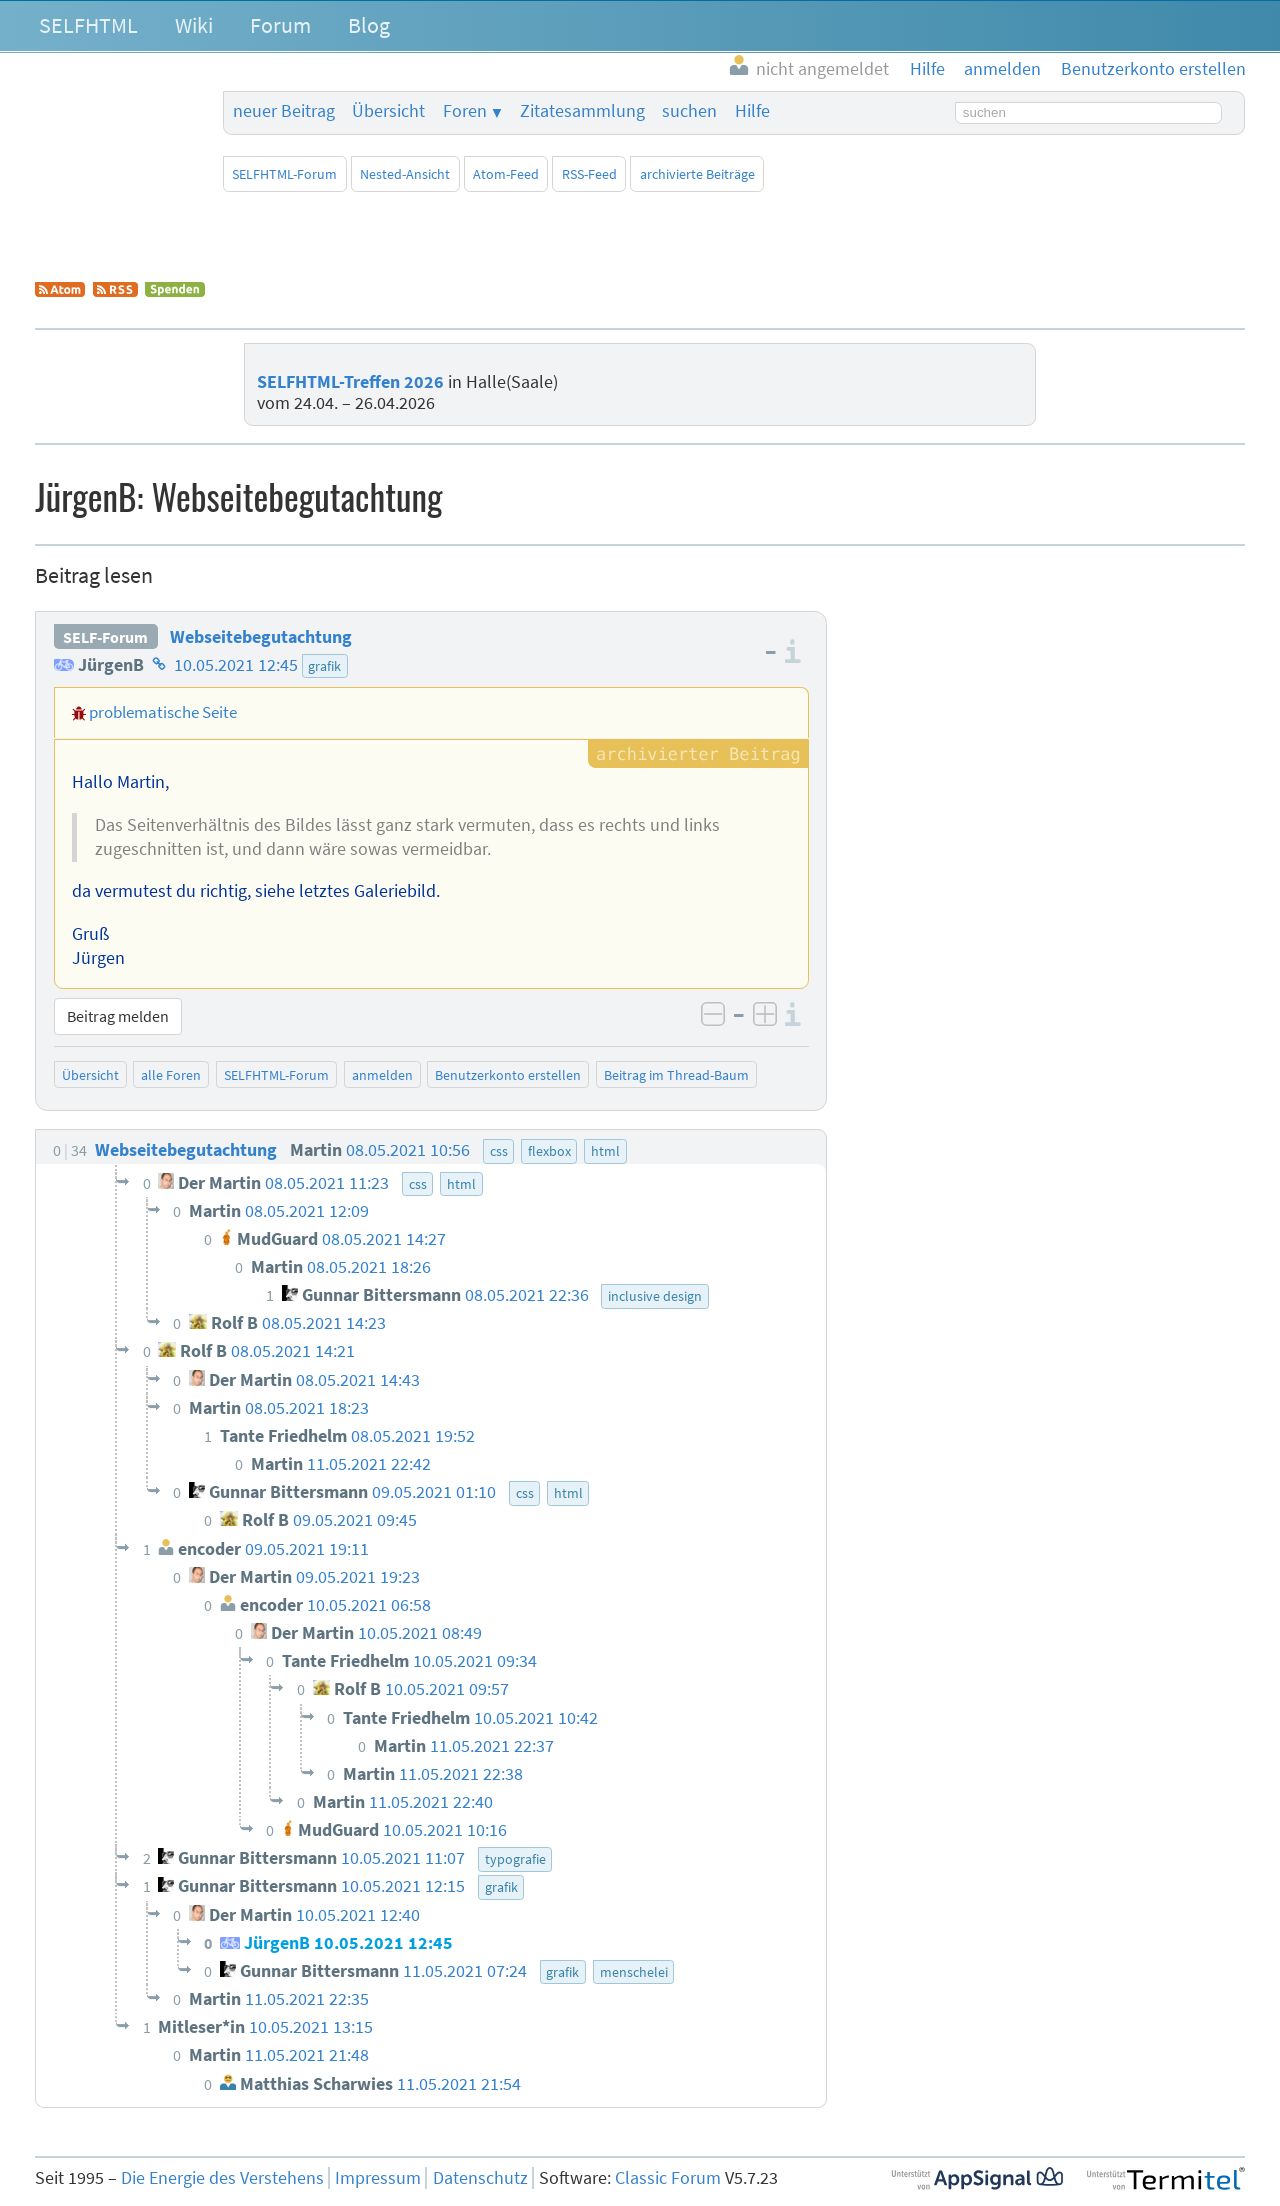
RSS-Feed (589, 174)
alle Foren (171, 1075)
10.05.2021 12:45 (236, 665)
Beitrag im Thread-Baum (676, 1075)
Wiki (194, 25)
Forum (280, 25)
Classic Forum (668, 2178)
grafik (324, 666)
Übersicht (388, 111)
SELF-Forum (105, 637)
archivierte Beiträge (697, 174)
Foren (465, 111)
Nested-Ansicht (405, 174)
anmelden (382, 1075)
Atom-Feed (506, 174)
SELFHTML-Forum (284, 174)
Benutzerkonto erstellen (508, 1075)
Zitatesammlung (582, 111)
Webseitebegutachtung (261, 637)
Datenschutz (480, 2178)
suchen (689, 111)
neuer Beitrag (284, 111)
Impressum (378, 2178)
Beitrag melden (118, 1016)
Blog (369, 25)
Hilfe (752, 111)
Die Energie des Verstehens (222, 2178)
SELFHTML (88, 25)
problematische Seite (163, 712)
